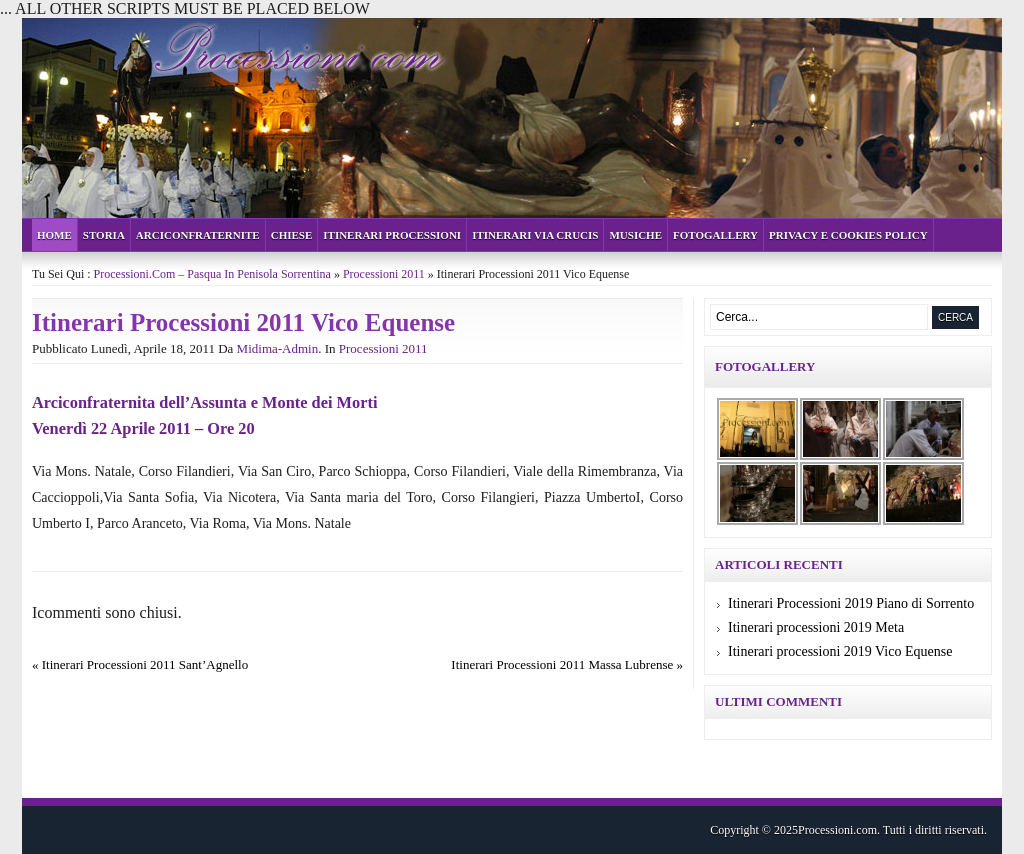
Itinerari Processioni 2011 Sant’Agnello (145, 664)
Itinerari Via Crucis (535, 235)
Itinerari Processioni (392, 235)
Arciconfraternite (198, 235)
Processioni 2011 (384, 274)
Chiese (292, 235)
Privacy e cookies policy (848, 235)
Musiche (635, 235)
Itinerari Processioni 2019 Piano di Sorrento (851, 603)
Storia (104, 235)
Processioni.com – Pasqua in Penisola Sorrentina (212, 274)
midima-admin (278, 348)
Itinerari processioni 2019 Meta (816, 627)
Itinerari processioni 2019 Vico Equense (840, 651)
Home (54, 235)
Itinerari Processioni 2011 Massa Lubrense (562, 664)
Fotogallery (715, 235)
